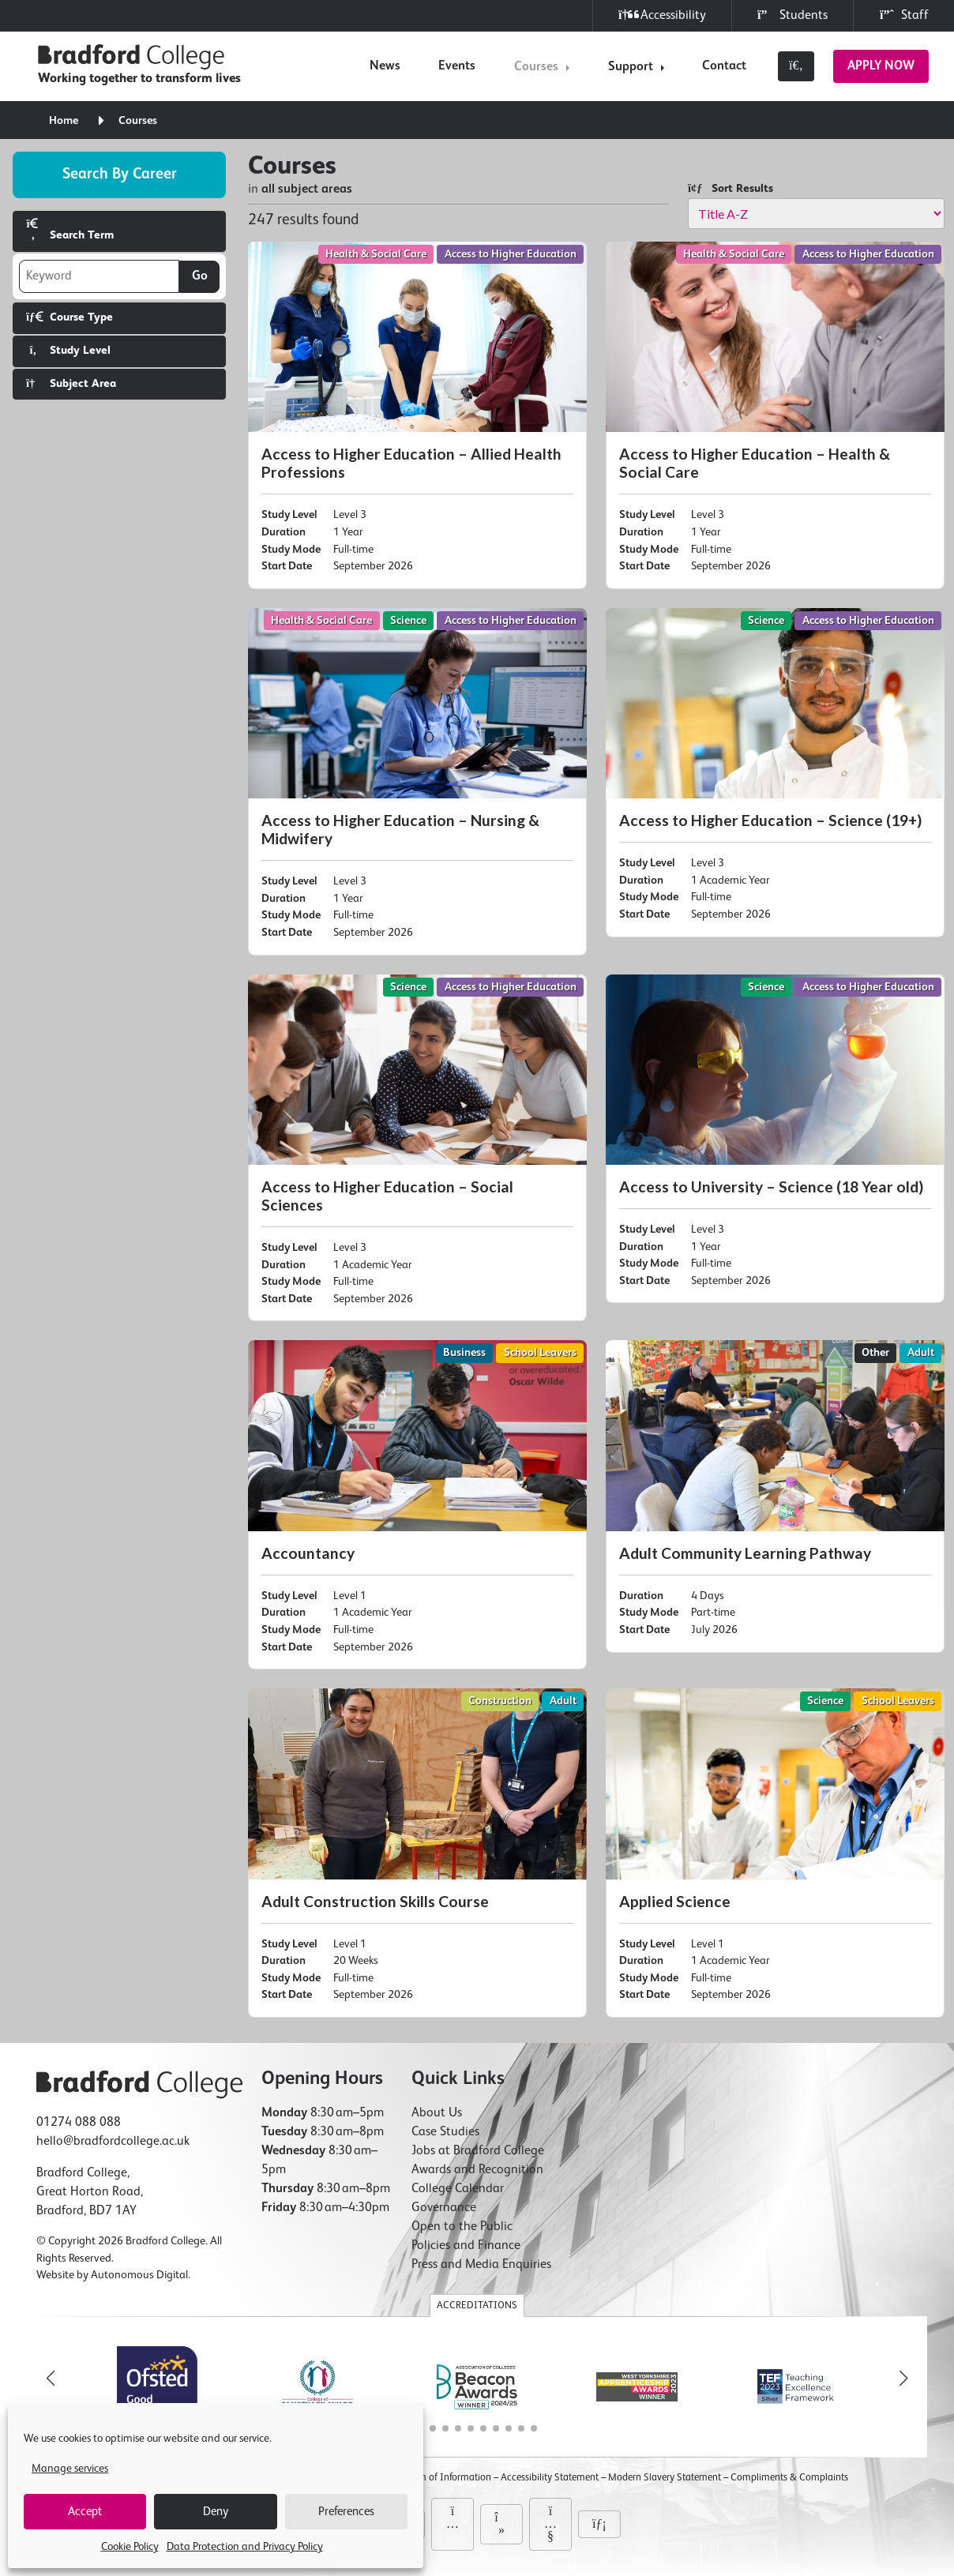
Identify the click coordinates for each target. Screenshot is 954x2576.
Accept (85, 2512)
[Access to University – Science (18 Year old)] (775, 1139)
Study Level (68, 350)
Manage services (70, 2468)
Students (792, 15)
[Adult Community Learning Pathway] (775, 1496)
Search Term (70, 229)
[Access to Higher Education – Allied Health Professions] (417, 415)
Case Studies (445, 2132)
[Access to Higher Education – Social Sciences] (417, 1148)
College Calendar (457, 2189)
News (385, 66)
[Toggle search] (796, 66)
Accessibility (662, 15)
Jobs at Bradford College (477, 2151)
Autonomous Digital (139, 2275)
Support (630, 67)
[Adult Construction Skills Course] (417, 1853)
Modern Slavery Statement (664, 2478)
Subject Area (71, 383)
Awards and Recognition (477, 2170)
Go (200, 276)
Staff (904, 15)
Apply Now (881, 66)
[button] (903, 2378)
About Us (436, 2113)
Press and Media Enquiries (481, 2265)
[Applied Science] (775, 1853)
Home (63, 120)
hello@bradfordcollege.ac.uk (113, 2141)
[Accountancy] (417, 1504)
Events (456, 66)
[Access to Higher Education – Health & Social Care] (775, 415)
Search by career (119, 174)
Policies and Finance (465, 2246)
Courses (536, 67)
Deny (215, 2512)
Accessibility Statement (550, 2478)
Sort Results (730, 188)
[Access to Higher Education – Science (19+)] (775, 772)
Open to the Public (462, 2227)
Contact (724, 66)
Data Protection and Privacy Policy (245, 2546)
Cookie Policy (130, 2546)
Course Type (69, 317)
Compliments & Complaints (789, 2478)
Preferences (346, 2512)
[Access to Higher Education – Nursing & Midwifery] (417, 782)
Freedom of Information (440, 2478)
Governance (443, 2208)
